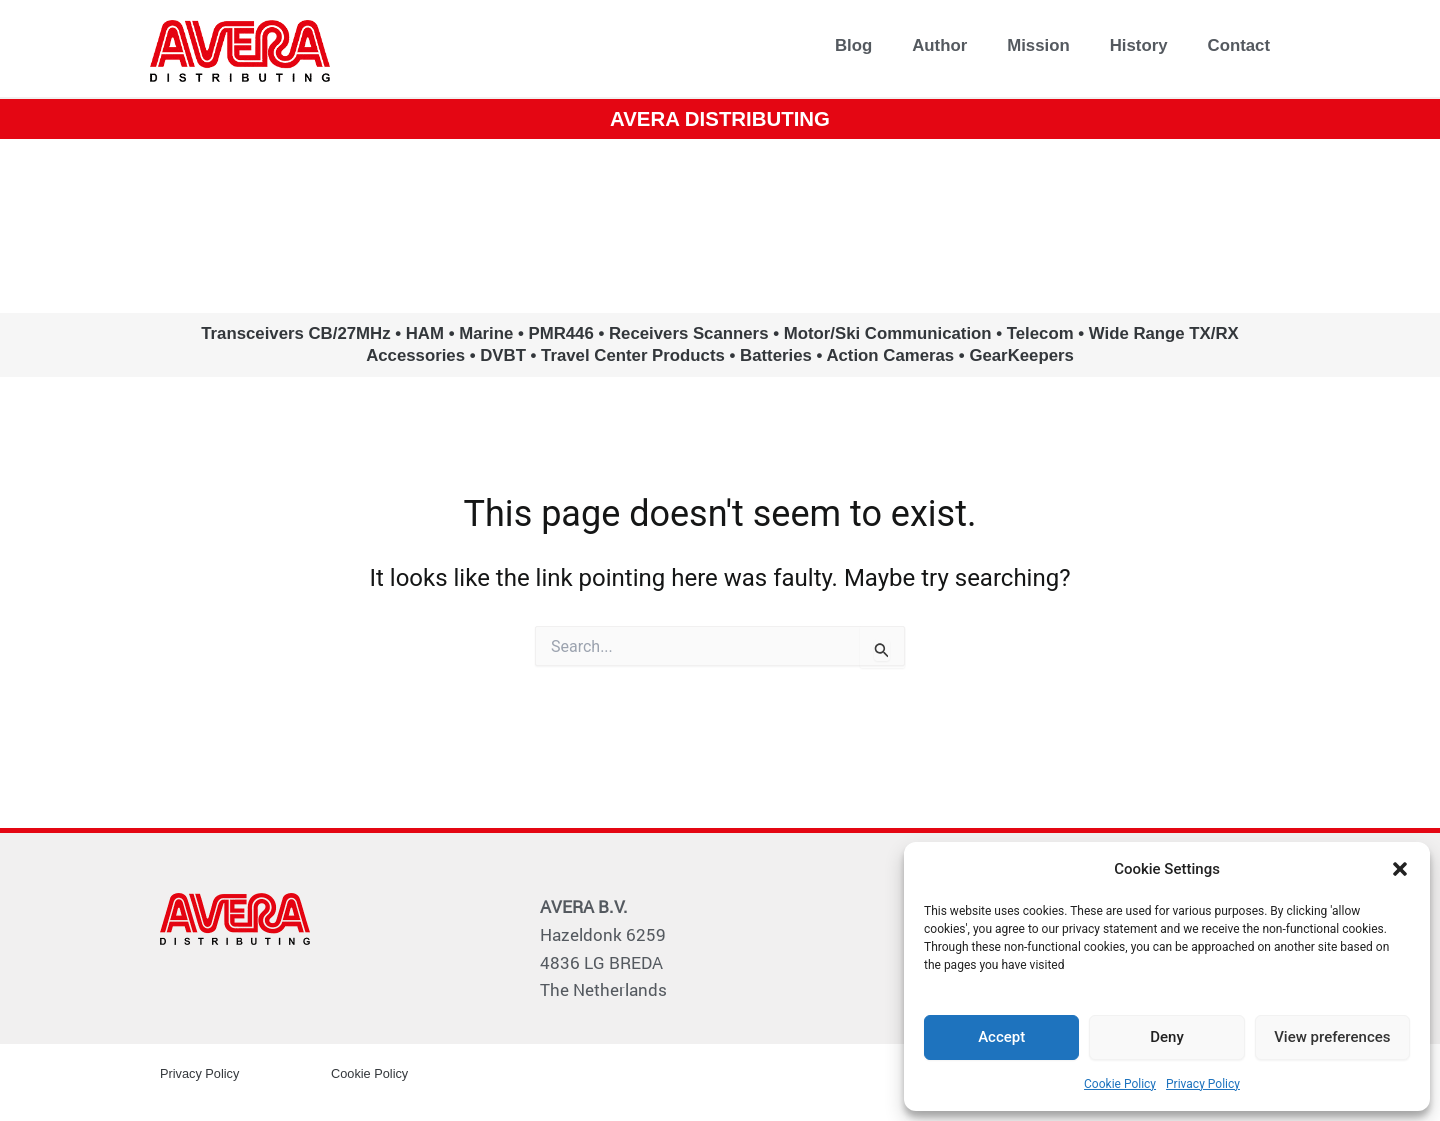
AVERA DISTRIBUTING (720, 117)
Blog (853, 45)
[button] (1400, 869)
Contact (1239, 45)
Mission (1038, 45)
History (1139, 45)
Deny (1167, 1037)
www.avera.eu (720, 225)
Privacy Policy (1203, 1084)
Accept (1001, 1037)
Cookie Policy (1120, 1084)
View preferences (1332, 1037)
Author (939, 45)
